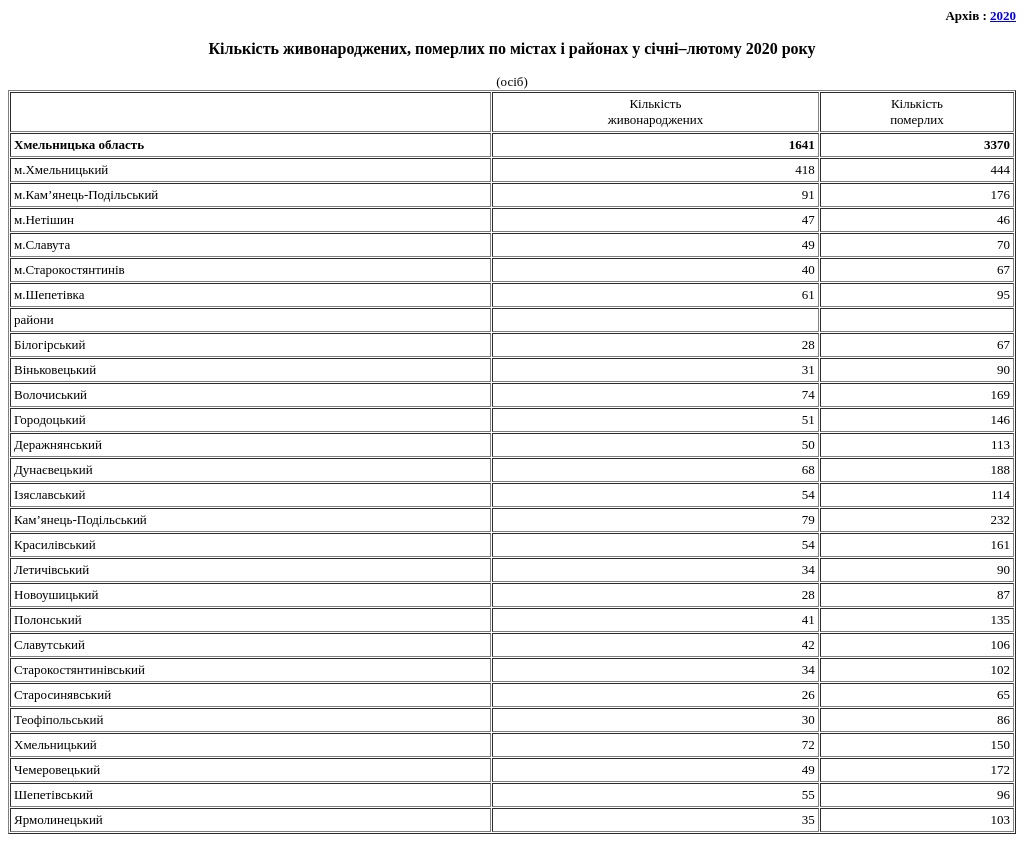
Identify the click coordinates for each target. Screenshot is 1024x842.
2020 (1003, 15)
